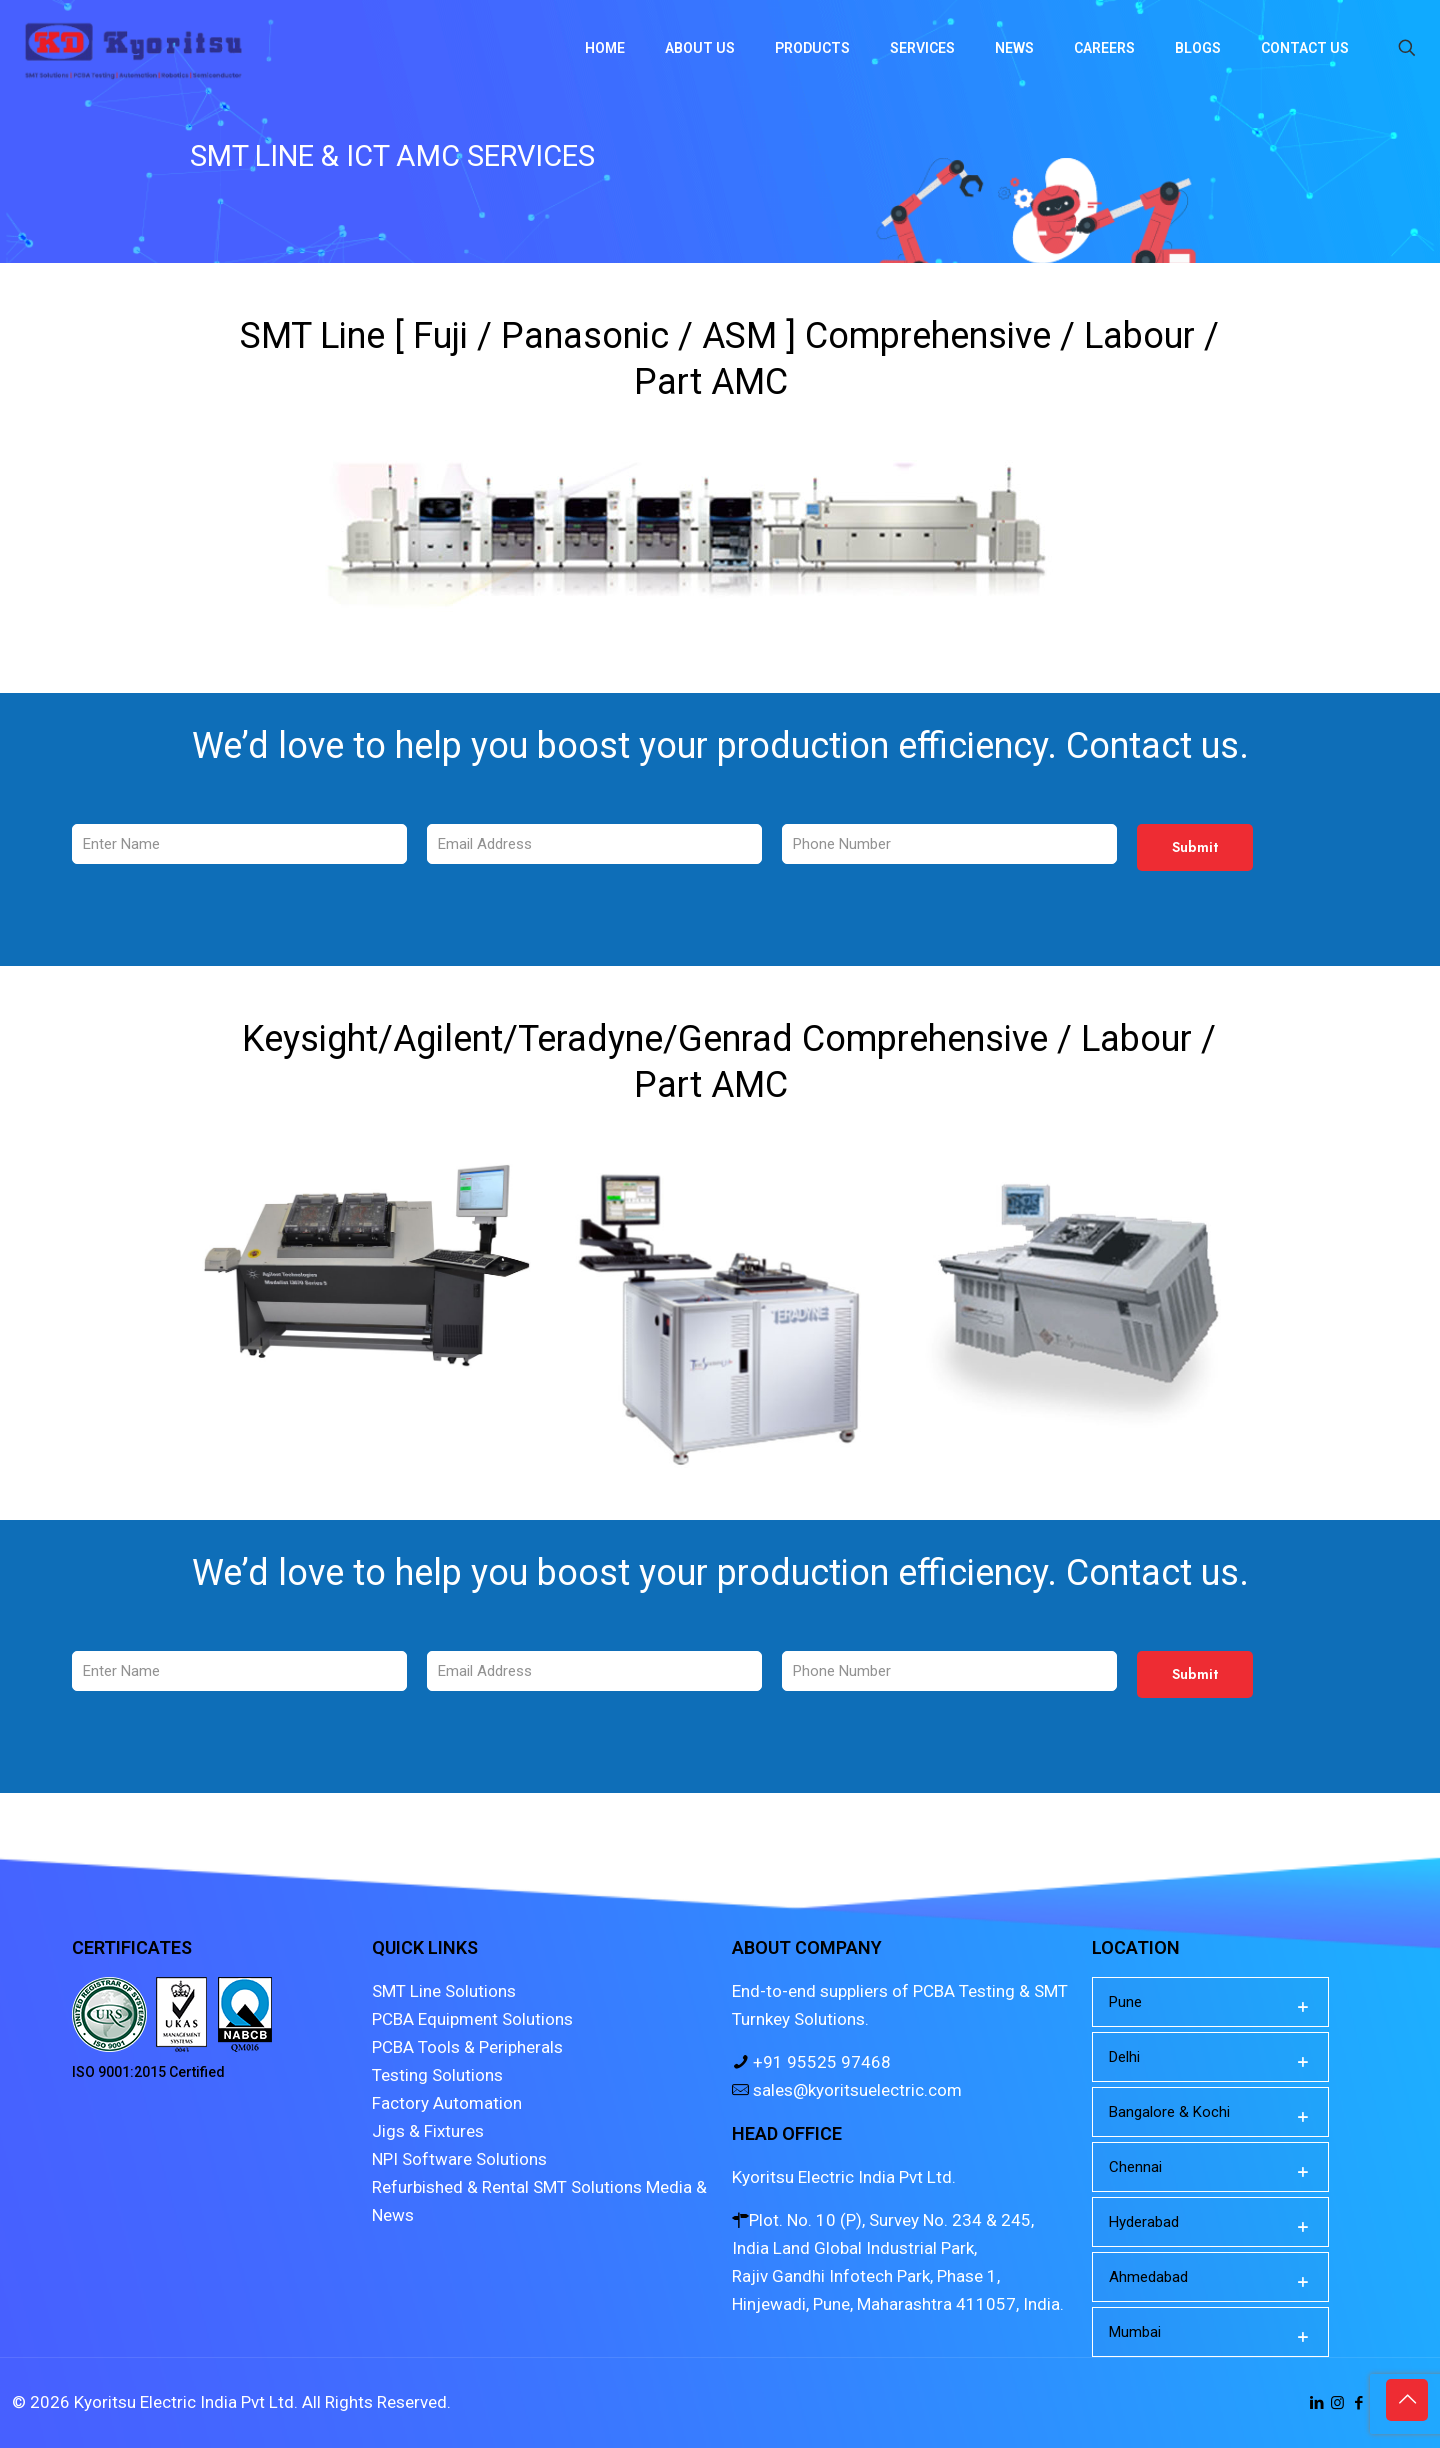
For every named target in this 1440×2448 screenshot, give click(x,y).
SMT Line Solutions (444, 1991)
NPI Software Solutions (459, 2159)
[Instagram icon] (1337, 2403)
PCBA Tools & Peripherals (467, 2047)
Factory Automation (447, 2103)
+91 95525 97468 (820, 2062)
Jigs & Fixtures (428, 2131)
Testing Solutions (437, 2075)
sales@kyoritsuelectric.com (855, 2090)
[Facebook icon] (1358, 2403)
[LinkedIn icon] (1316, 2403)
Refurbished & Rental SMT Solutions (507, 2187)
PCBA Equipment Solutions (472, 2019)
